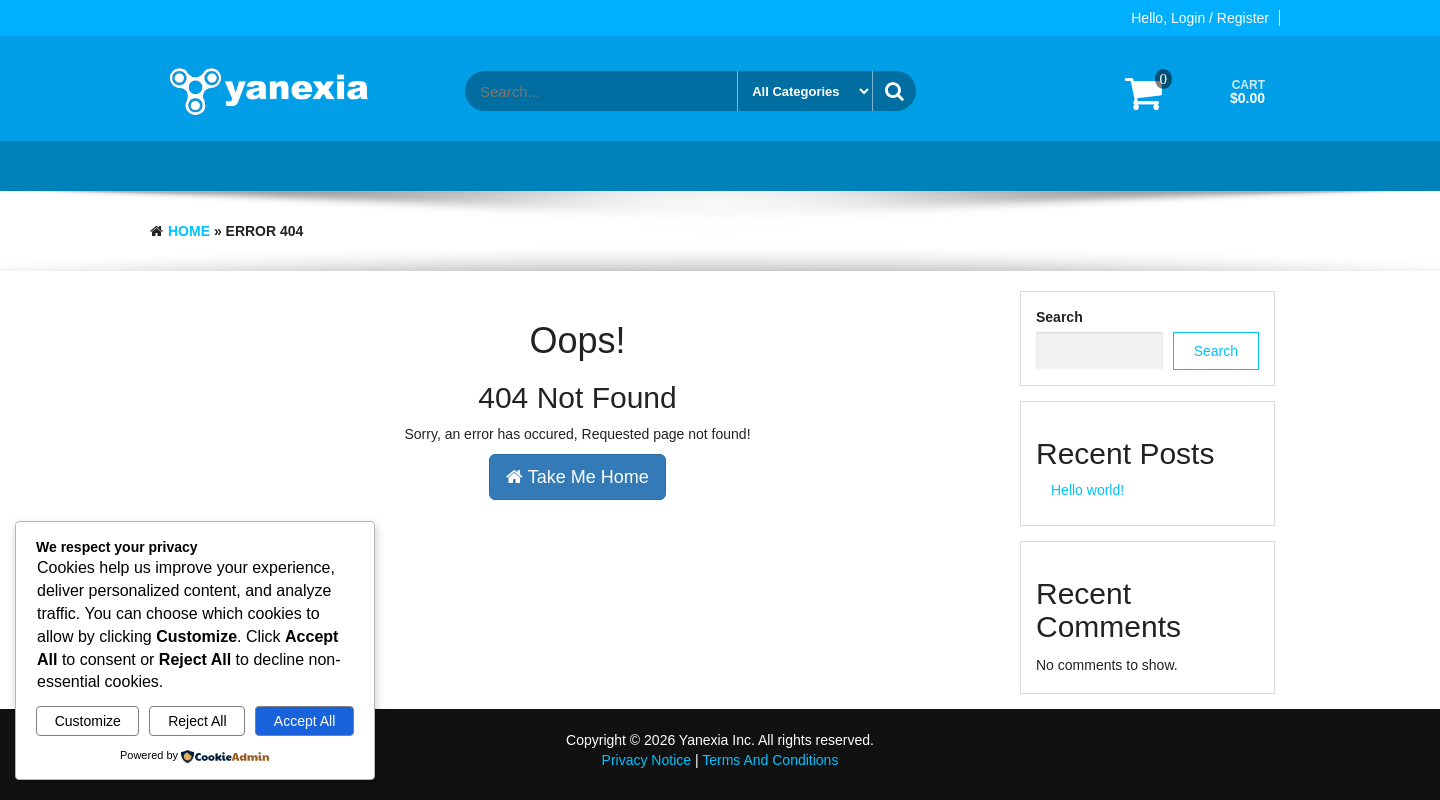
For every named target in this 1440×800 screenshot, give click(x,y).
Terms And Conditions (770, 760)
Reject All (197, 721)
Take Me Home (577, 477)
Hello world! (1087, 490)
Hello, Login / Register (1200, 18)
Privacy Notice (646, 760)
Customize (88, 721)
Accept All (304, 721)
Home (189, 231)
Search (1059, 317)
